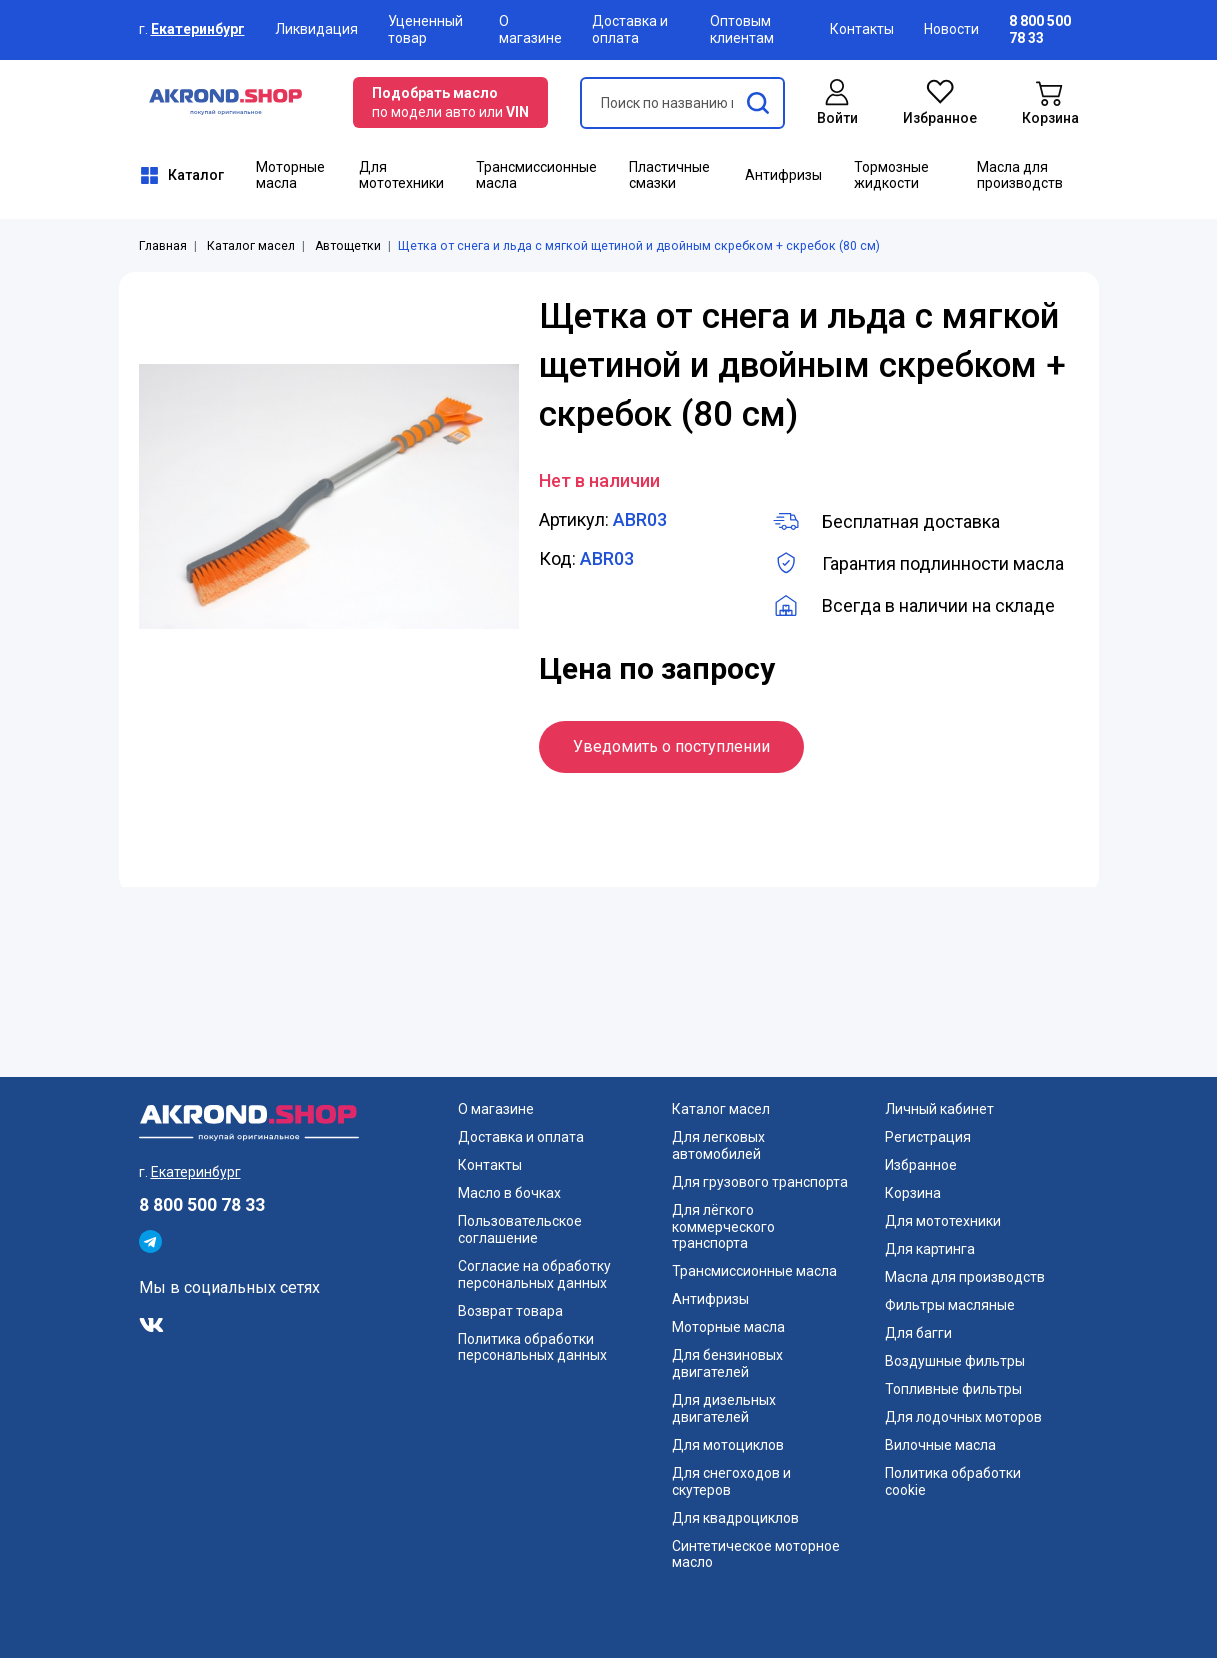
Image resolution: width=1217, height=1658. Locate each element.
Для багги (918, 1333)
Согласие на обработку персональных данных (534, 1274)
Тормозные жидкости (891, 175)
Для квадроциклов (735, 1518)
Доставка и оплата (630, 29)
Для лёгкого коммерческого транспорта (723, 1227)
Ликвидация (316, 29)
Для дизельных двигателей (724, 1408)
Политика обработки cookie (953, 1481)
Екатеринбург (198, 29)
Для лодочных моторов (963, 1417)
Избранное (921, 1165)
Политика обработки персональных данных (532, 1347)
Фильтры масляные (950, 1305)
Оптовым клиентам (742, 29)
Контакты (862, 29)
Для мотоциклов (728, 1445)
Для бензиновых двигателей (727, 1363)
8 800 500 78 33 (202, 1205)
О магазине (530, 29)
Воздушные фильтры (955, 1361)
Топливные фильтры (953, 1389)
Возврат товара (510, 1311)
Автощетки (348, 246)
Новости (951, 29)
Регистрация (928, 1137)
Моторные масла (290, 175)
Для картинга (930, 1249)
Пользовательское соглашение (520, 1229)
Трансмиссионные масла (536, 175)
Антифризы (783, 175)
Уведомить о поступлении (671, 746)
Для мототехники (401, 175)
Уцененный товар (425, 29)
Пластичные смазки (669, 175)
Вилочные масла (940, 1445)
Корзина (913, 1193)
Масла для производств (1020, 175)
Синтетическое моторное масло (756, 1554)
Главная (163, 246)
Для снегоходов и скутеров (731, 1481)
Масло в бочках (509, 1193)
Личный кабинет (939, 1109)
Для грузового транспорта (760, 1182)
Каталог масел (251, 246)
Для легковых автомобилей (718, 1145)
